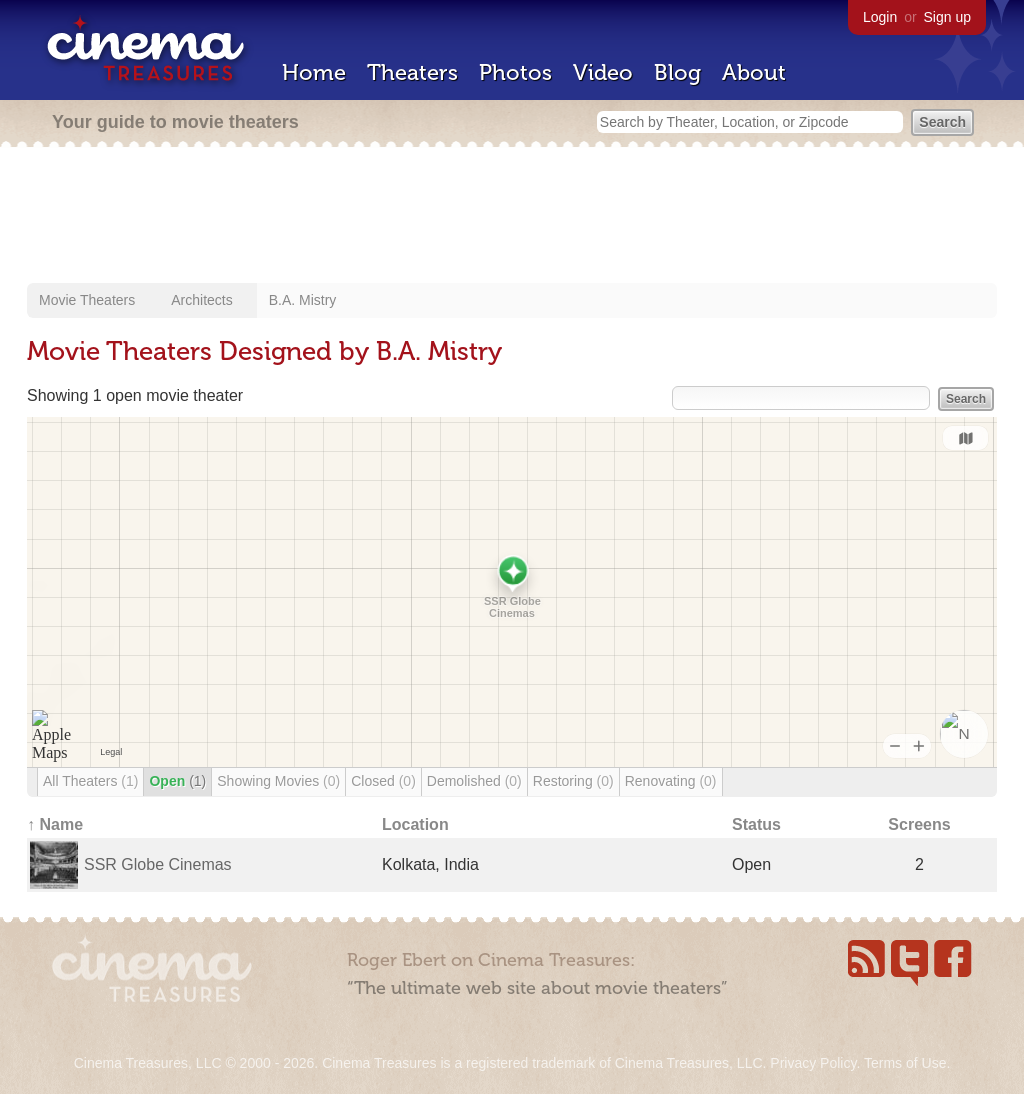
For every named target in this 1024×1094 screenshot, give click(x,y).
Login (880, 17)
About (754, 72)
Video (603, 72)
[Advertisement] (512, 217)
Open (177, 781)
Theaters (412, 72)
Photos (515, 72)
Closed (383, 781)
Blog (677, 72)
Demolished (474, 781)
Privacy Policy (813, 1063)
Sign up (947, 17)
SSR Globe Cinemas (158, 864)
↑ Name (55, 824)
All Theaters (90, 781)
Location (415, 824)
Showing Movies (278, 781)
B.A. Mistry (303, 300)
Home (314, 72)
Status (756, 824)
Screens (919, 824)
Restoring (573, 781)
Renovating (671, 781)
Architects (201, 300)
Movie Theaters (87, 300)
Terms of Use (905, 1063)
